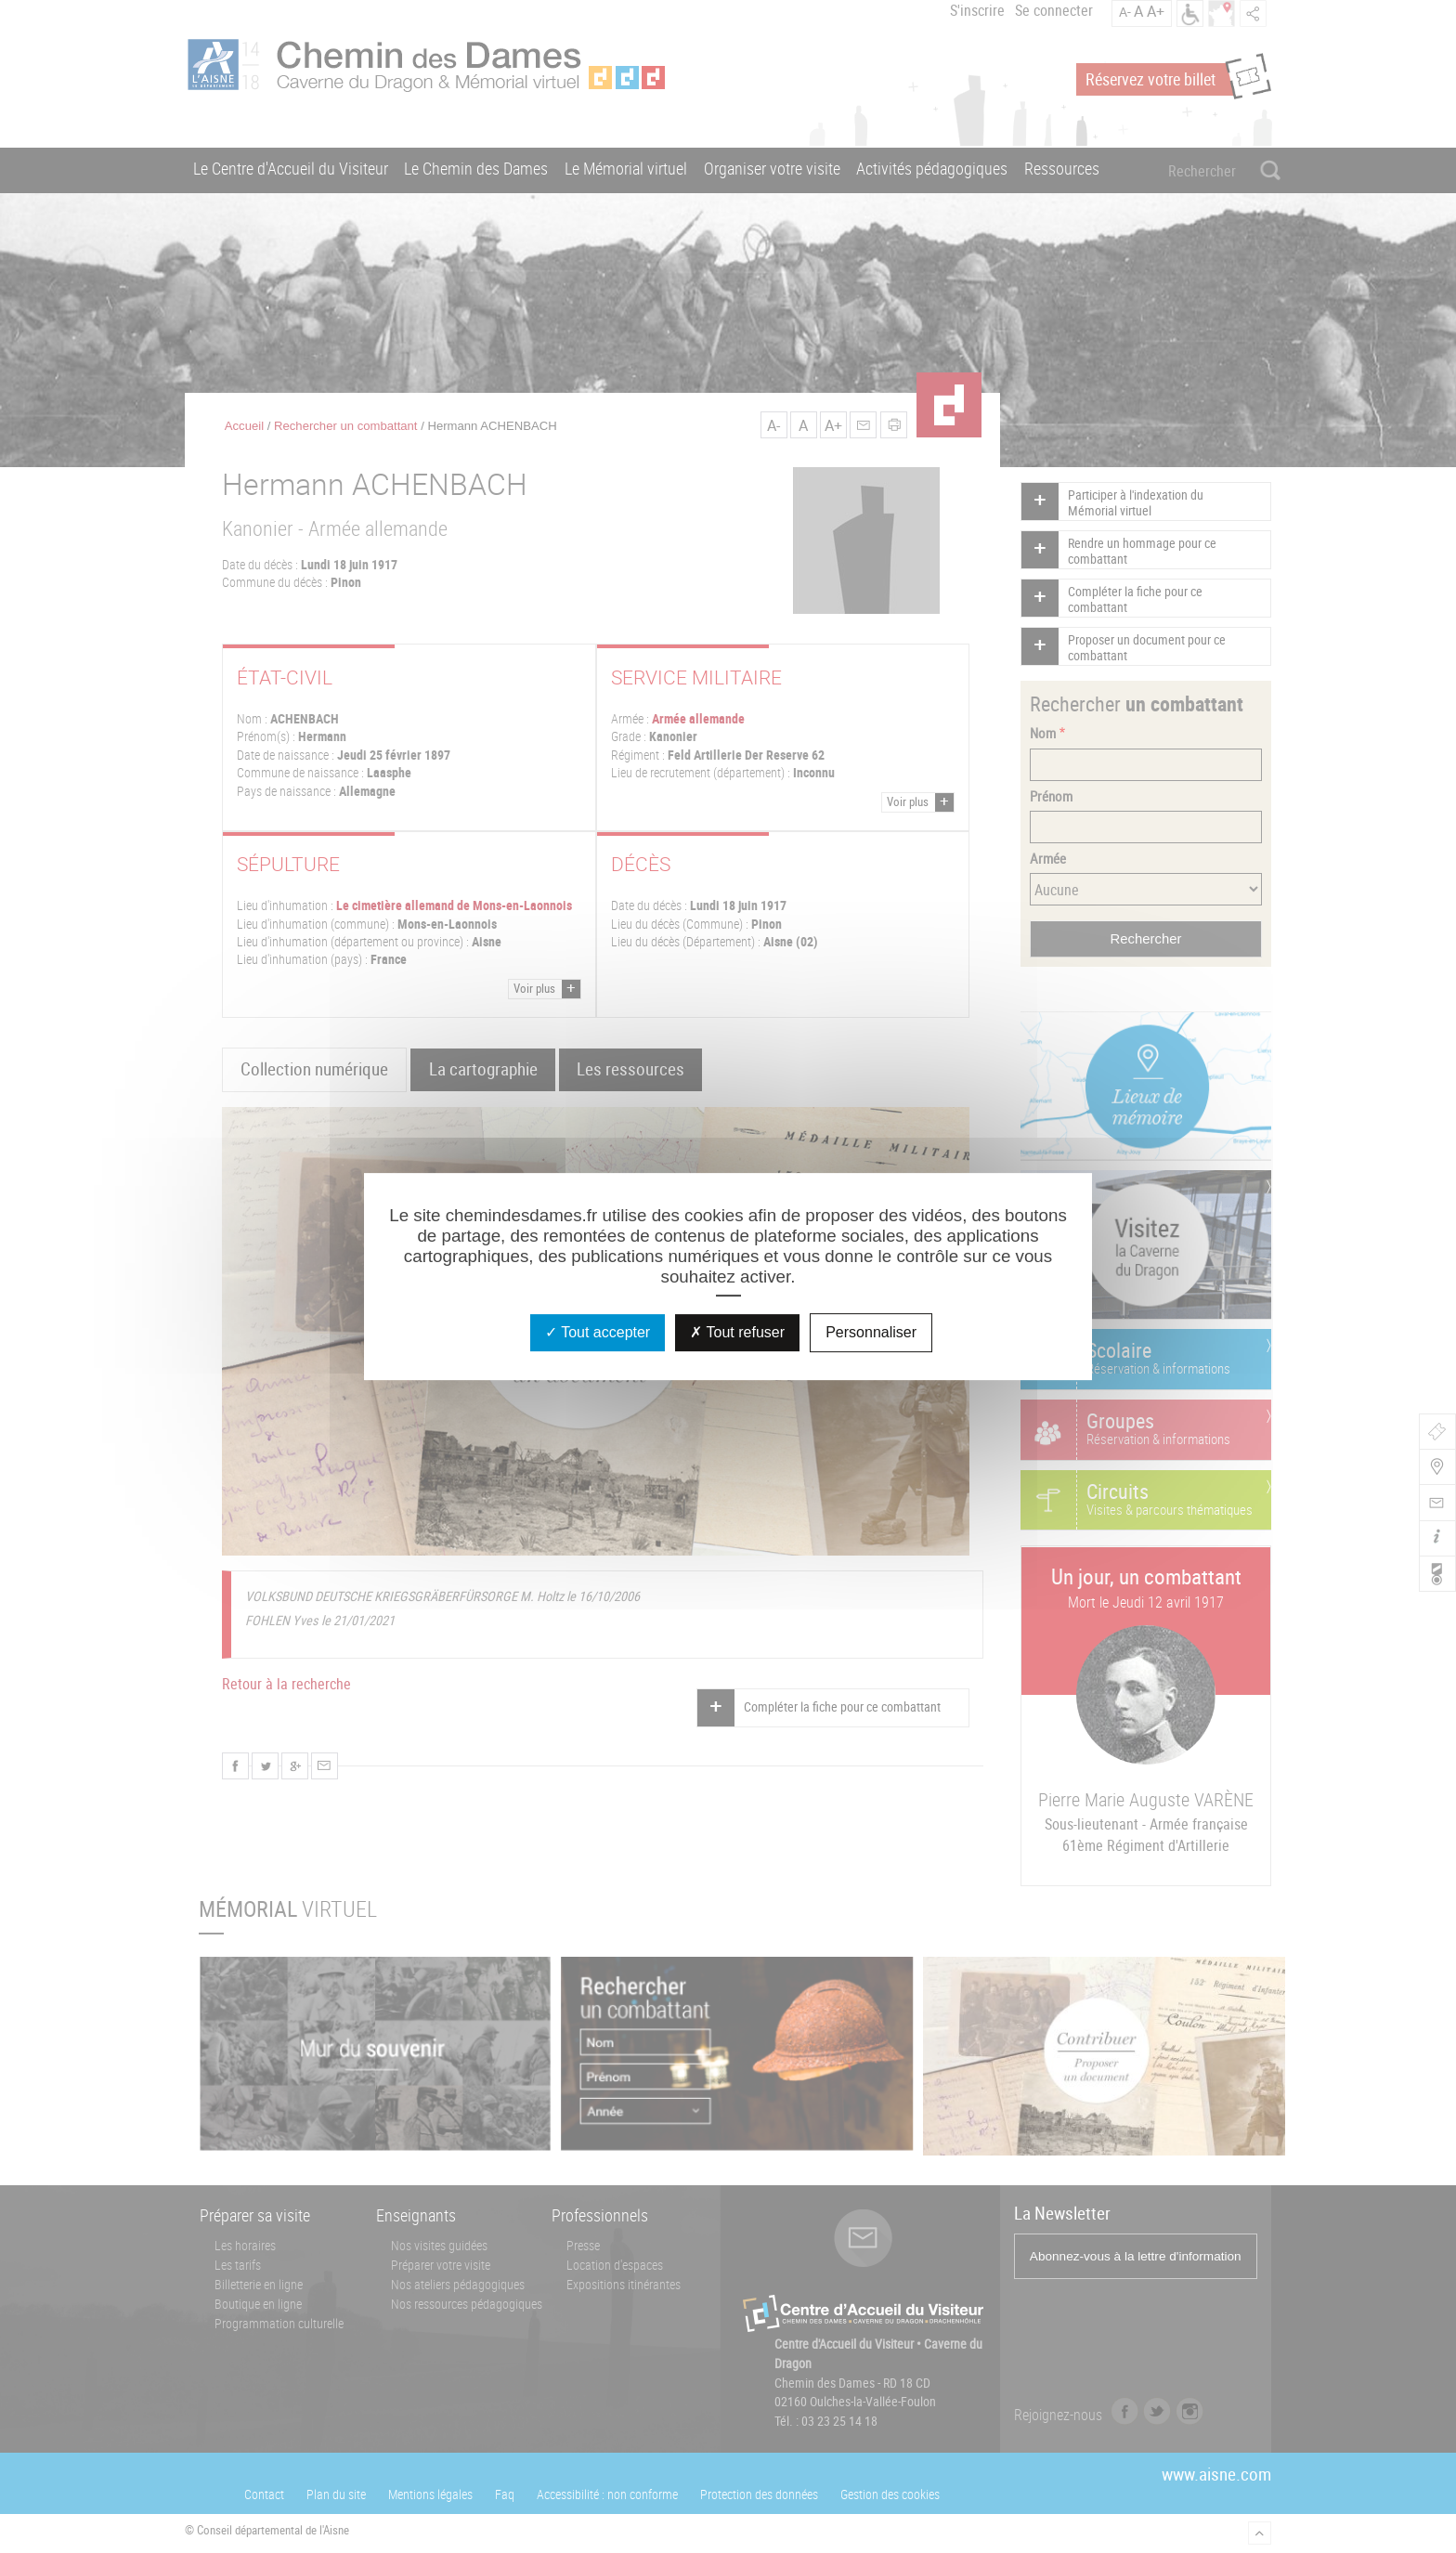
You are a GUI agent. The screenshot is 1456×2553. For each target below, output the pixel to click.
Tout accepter (597, 1332)
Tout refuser (737, 1332)
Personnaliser (871, 1332)
